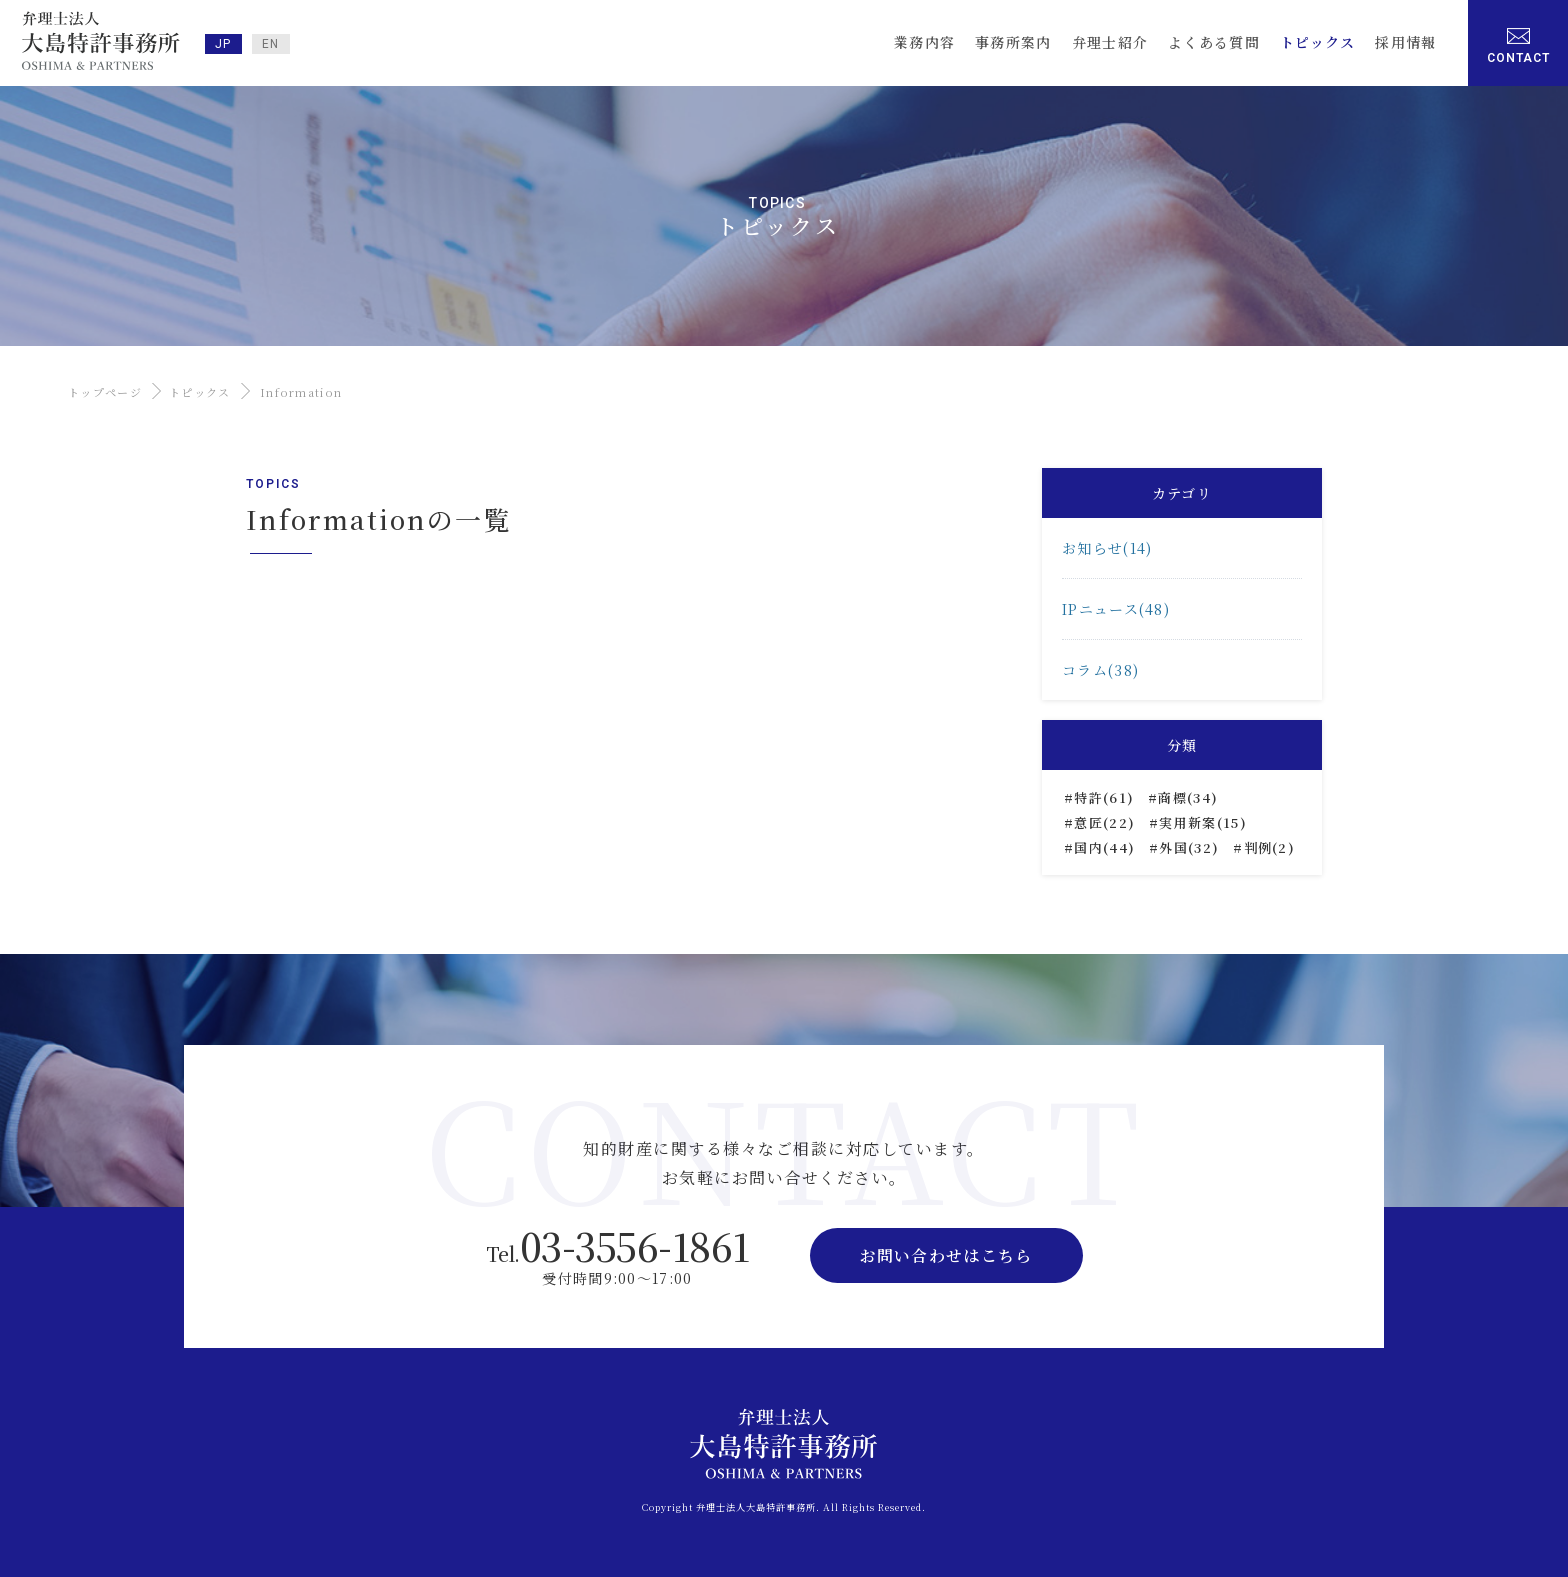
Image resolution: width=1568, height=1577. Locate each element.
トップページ (105, 392)
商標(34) (1188, 797)
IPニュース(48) (1116, 609)
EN (271, 44)
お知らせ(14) (1107, 548)
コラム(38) (1100, 670)
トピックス (200, 392)
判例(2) (1270, 847)
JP (223, 44)
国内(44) (1104, 847)
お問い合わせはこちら (946, 1255)
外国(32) (1189, 847)
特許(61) (1104, 797)
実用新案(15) (1202, 822)
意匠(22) (1104, 822)
